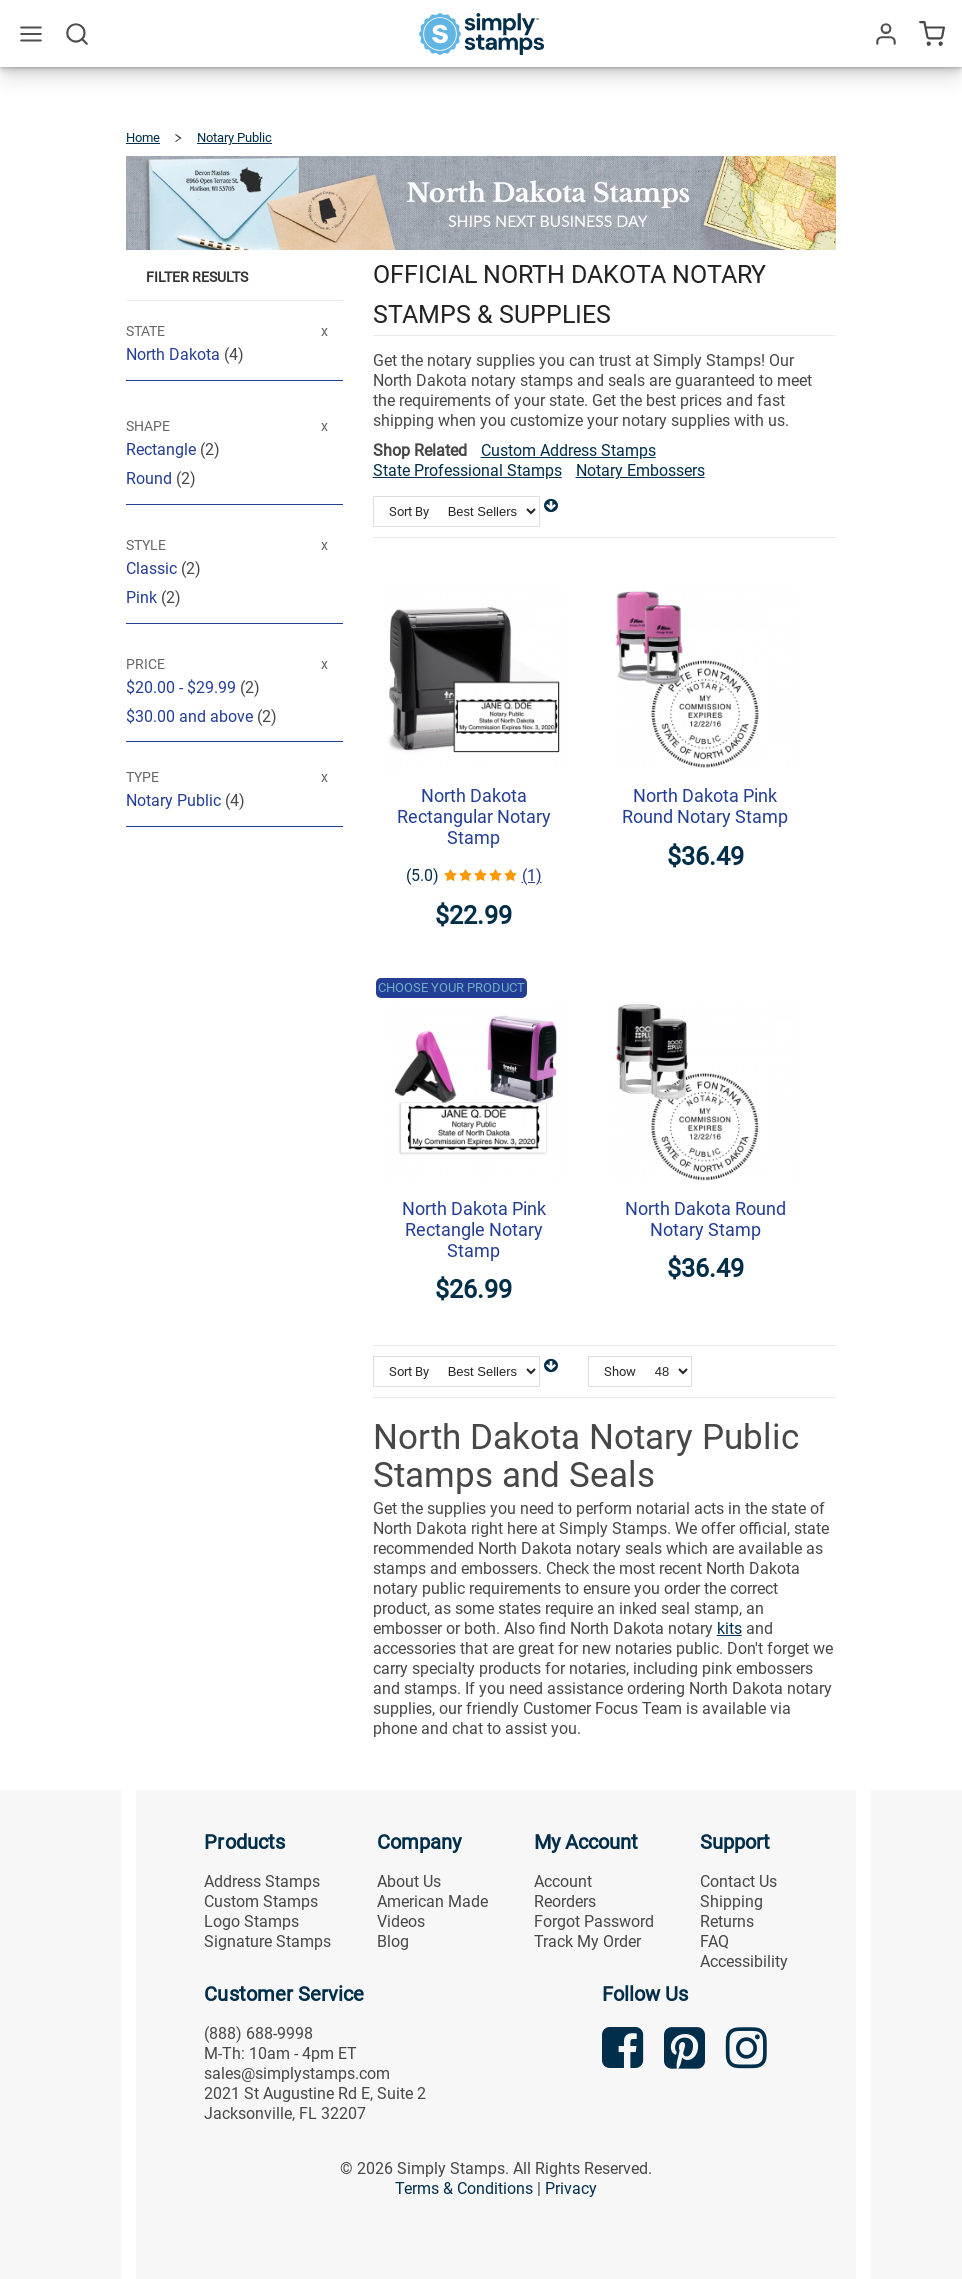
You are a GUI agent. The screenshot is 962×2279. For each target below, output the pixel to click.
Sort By (409, 511)
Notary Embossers (640, 470)
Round (151, 478)
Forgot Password (594, 1921)
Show (620, 1371)
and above (191, 716)
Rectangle (163, 449)
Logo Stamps (251, 1921)
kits (729, 1628)
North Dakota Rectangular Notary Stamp (474, 816)
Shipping (731, 1901)
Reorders (565, 1901)
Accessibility (744, 1961)
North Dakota (175, 354)
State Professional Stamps (467, 470)
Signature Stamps (267, 1941)
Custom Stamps (261, 1901)
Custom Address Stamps (568, 450)
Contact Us (738, 1881)
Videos (401, 1921)
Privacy (571, 2188)
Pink (143, 597)
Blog (393, 1941)
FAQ (714, 1941)
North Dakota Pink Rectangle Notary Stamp (474, 1229)
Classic (153, 568)
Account (563, 1881)
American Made (432, 1901)
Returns (727, 1921)
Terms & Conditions (464, 2188)
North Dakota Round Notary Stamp (705, 1219)
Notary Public (175, 800)
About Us (409, 1881)
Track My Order (587, 1941)
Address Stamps (262, 1881)
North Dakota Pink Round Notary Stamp (705, 806)
